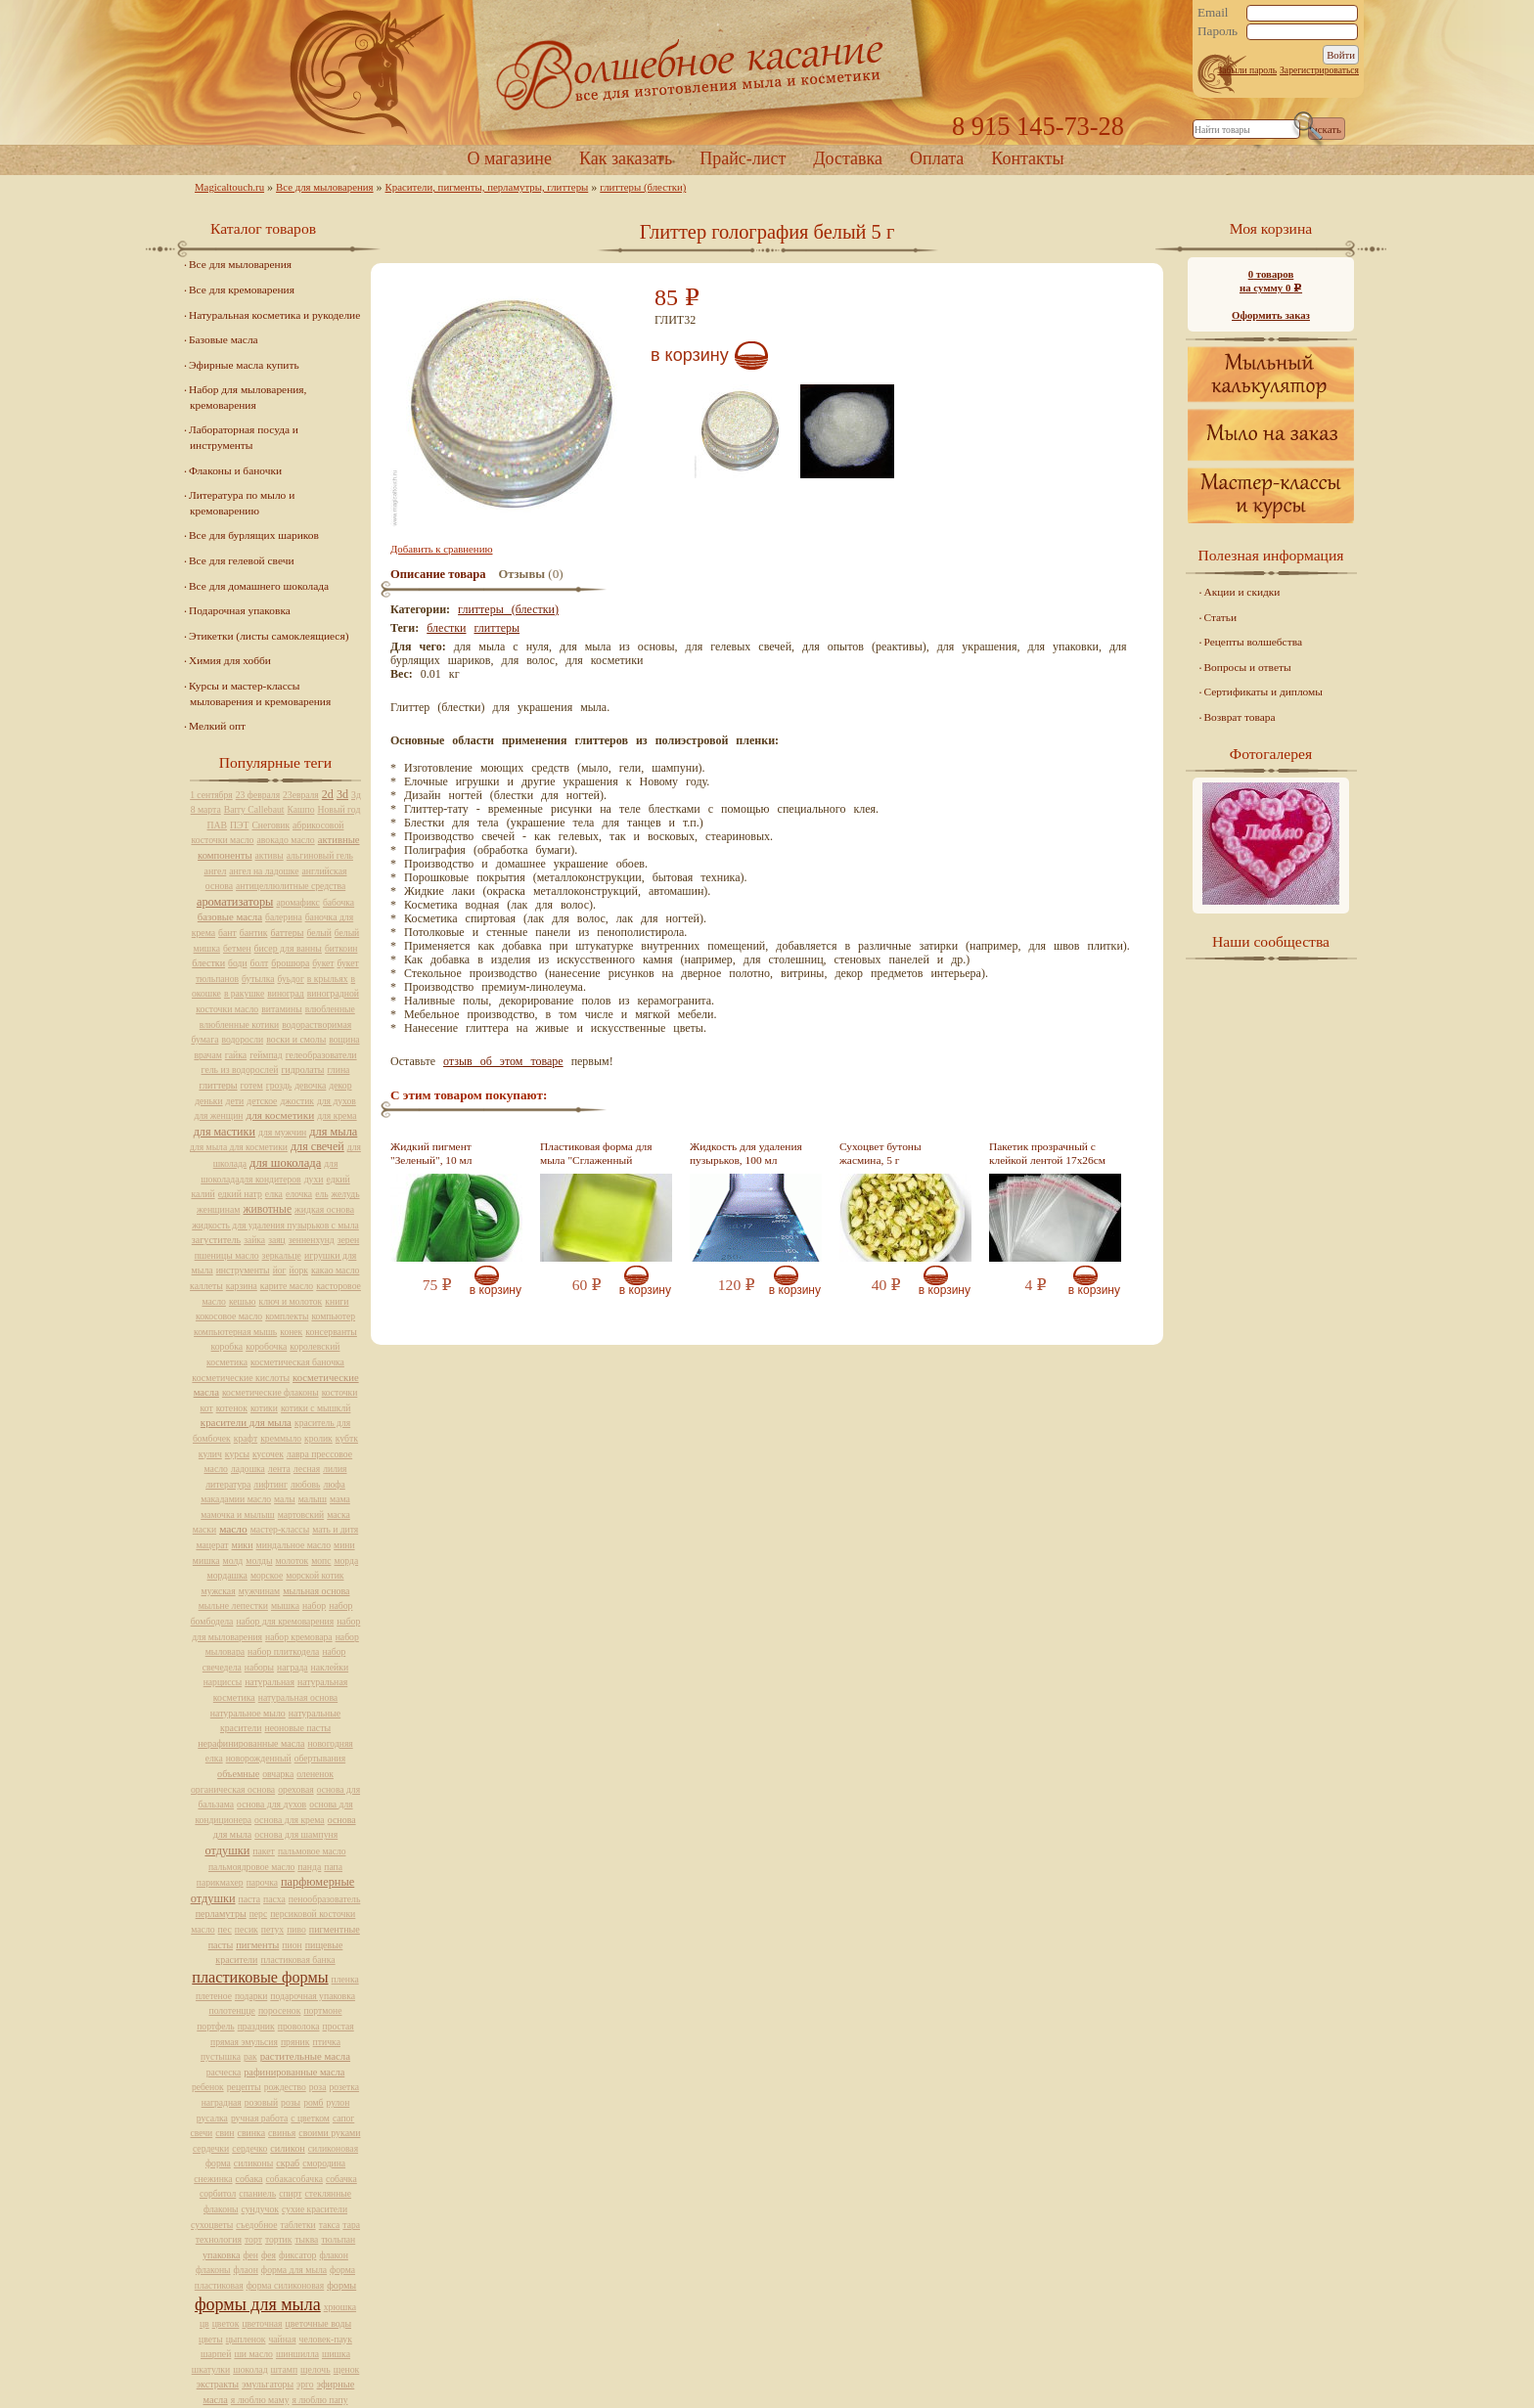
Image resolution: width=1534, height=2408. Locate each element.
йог (280, 1270)
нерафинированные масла (251, 1743)
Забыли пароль (1247, 70)
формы (341, 2285)
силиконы (253, 2163)
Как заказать (625, 158)
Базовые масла (223, 339)
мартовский (301, 1514)
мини (344, 1544)
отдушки (226, 1850)
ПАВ (217, 825)
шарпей (216, 2353)
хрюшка (340, 2306)
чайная (282, 2339)
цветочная (262, 2323)
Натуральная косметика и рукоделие (274, 315)
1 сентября (211, 794)
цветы (211, 2339)
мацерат (212, 1544)
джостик (297, 1100)
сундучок (261, 2209)
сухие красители (314, 2209)
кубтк (347, 1438)
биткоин (341, 948)
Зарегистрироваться (1319, 70)
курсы (237, 1454)
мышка (285, 1605)
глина (338, 1069)
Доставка (847, 158)
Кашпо (301, 809)
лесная (306, 1468)
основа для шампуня (296, 1834)
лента (279, 1468)
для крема (336, 1115)
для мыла (333, 1131)
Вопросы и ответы (1247, 667)
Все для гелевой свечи (241, 560)
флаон (246, 2269)
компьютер (333, 1316)
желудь (346, 1193)
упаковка (221, 2255)
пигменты (257, 1945)
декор (340, 1085)
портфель (215, 2026)
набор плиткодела (283, 1651)
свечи (202, 2132)
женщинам (218, 1209)
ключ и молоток (291, 1301)
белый (318, 932)
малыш (312, 1499)
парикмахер (220, 1882)
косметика (227, 1362)
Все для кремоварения (241, 289)
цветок (226, 2323)
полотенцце (232, 2010)
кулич (210, 1454)
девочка (310, 1085)
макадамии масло (236, 1499)
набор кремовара (299, 1636)
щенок (347, 2369)
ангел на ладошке (263, 871)
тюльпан (338, 2239)
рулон (338, 2102)
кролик (318, 1438)
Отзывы (522, 574)
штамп (284, 2369)
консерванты (331, 1331)
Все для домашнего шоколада (259, 586)
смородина (323, 2163)
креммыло (280, 1438)
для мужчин (282, 1132)
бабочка (338, 902)
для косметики (280, 1115)
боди (237, 963)
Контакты (1027, 158)
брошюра (290, 963)
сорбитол (218, 2193)
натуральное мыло (248, 1713)
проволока (299, 2026)
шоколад (250, 2369)
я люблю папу (320, 2399)
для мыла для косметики (239, 1146)
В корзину (690, 355)
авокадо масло (285, 839)
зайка (254, 1239)
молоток (291, 1560)
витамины (281, 1008)
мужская (219, 1590)
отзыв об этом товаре (503, 1061)
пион (291, 1945)
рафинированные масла (294, 2072)
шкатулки (211, 2369)
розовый (261, 2102)
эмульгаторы (267, 2384)
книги (336, 1301)
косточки (340, 1392)
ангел (215, 871)
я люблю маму (260, 2399)
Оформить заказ (1271, 315)
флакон (333, 2255)
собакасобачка (294, 2178)
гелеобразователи (321, 1054)
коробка (227, 1346)
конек (291, 1331)
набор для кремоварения (285, 1621)
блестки (446, 628)
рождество (285, 2086)
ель (321, 1193)
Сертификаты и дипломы (1263, 691)
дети (235, 1100)
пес (225, 1929)
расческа (223, 2072)
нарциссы (222, 1681)
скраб (287, 2163)
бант (227, 932)
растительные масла (305, 2056)
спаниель (257, 2193)
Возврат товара (1240, 717)
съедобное (256, 2224)
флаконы (213, 2269)
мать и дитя (335, 1529)
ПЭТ (239, 825)
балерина (283, 917)
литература (227, 1484)
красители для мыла (246, 1422)
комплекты (286, 1316)
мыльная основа (316, 1590)
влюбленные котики (239, 1024)
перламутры (221, 1913)
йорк (299, 1270)
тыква (306, 2239)
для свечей (317, 1146)
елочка (299, 1193)
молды (259, 1560)
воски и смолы (296, 1039)
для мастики (224, 1131)
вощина (344, 1039)
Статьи (1221, 617)
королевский (314, 1346)
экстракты (218, 2384)
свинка (252, 2132)
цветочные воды (318, 2323)
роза (318, 2086)
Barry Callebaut (254, 809)
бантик (254, 932)
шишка (336, 2353)
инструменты (243, 1270)
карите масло (286, 1285)
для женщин (218, 1115)
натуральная (269, 1681)
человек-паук (325, 2339)
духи (314, 1179)
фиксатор (297, 2255)
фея (268, 2255)
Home (767, 73)
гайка (236, 1054)
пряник (295, 2041)
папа (333, 1866)
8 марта (206, 809)
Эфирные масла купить (244, 365)
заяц (277, 1239)
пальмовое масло (312, 1851)
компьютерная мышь (235, 1331)
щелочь (315, 2369)
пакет (263, 1851)
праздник (256, 2026)
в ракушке (244, 993)
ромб (313, 2102)
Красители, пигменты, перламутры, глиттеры (487, 187)
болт (259, 963)
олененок (315, 1773)
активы (269, 855)
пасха (274, 1899)
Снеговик (270, 825)
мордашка (227, 1575)
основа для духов (271, 1804)
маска (338, 1514)
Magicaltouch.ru (229, 187)
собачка (341, 2178)
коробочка (266, 1346)
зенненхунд (312, 1239)
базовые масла (230, 916)
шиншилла (297, 2353)
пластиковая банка (297, 1959)
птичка (326, 2041)
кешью (242, 1301)
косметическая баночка (297, 1362)
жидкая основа (324, 1209)
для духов (336, 1100)
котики (264, 1408)
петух (272, 1929)
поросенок (279, 2010)
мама (340, 1499)
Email (1213, 13)
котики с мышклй (316, 1408)
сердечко (249, 2148)
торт (253, 2239)
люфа (333, 1484)
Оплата (937, 158)
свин (224, 2132)
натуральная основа (298, 1697)
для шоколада (285, 1163)
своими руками (329, 2132)
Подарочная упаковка (240, 610)
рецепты (244, 2086)
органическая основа (233, 1789)
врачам (207, 1054)
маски (204, 1529)
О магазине (509, 158)
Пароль (1217, 31)
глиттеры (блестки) (643, 187)
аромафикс (298, 902)
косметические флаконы (270, 1392)
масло (233, 1529)
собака (249, 2178)
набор (314, 1605)
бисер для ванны (288, 948)
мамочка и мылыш (238, 1514)
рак (250, 2056)
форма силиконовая (286, 2285)
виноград (285, 993)
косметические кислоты (241, 1377)
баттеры (286, 932)
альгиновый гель (320, 855)
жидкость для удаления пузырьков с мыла (275, 1225)
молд (233, 1560)
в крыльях (327, 978)
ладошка (248, 1468)
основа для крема (289, 1819)
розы (290, 2102)
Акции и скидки (1242, 592)
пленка (345, 1979)
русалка (212, 2118)
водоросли (242, 1039)
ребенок (208, 2086)
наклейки (330, 1667)
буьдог (291, 978)
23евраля (301, 794)
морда (346, 1560)
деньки (208, 1100)
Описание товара (438, 574)
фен (250, 2255)
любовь (306, 1484)
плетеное (214, 1995)
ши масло (253, 2353)
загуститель (216, 1239)
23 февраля (258, 794)
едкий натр (240, 1193)
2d (328, 794)
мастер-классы (279, 1529)
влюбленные (330, 1008)
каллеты (206, 1285)
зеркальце (281, 1255)
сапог (343, 2118)
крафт (245, 1438)
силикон (287, 2148)
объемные (238, 1773)
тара (351, 2224)
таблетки (297, 2224)
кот (207, 1408)
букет (323, 963)
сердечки (211, 2148)
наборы (259, 1667)
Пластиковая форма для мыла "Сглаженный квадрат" (596, 1160)
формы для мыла (258, 2304)
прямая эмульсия (244, 2041)
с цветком (310, 2118)
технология (219, 2239)
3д (356, 794)
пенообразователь (325, 1899)
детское (262, 1100)
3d (342, 794)
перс (258, 1913)
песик (246, 1929)
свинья (281, 2132)
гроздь (279, 1085)
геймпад (266, 1054)
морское (266, 1575)
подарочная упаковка (312, 1995)
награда (292, 1667)
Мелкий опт (217, 726)
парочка (262, 1882)
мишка (206, 1560)
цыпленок (246, 2339)
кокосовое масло (229, 1316)
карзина (241, 1285)
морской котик (314, 1575)
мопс (321, 1560)
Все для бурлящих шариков (254, 535)
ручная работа (259, 2118)
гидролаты (302, 1069)
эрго (304, 2384)
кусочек (268, 1454)
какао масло (335, 1270)
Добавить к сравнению (441, 549)
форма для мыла (294, 2269)
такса (329, 2224)
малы (284, 1499)
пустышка (221, 2056)
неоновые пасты (297, 1727)
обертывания (319, 1758)
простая (338, 2026)
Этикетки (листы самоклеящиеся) (268, 636)
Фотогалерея (1271, 753)
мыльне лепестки (233, 1605)
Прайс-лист (742, 158)
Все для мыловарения (325, 187)
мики (242, 1544)
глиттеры (496, 628)
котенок (232, 1408)
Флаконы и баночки (235, 470)
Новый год (338, 809)
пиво (296, 1929)
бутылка (258, 978)
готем (252, 1085)
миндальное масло (294, 1544)
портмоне (322, 2010)
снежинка (213, 2178)
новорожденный (259, 1758)
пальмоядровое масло (251, 1866)
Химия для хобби (230, 660)
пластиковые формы (260, 1977)
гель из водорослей (240, 1069)
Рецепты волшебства (1253, 641)
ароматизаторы (235, 902)
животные (267, 1209)
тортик (279, 2239)
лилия (334, 1468)
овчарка (277, 1773)
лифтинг (270, 1484)
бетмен (237, 948)
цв (204, 2323)
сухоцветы (212, 2224)
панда (309, 1866)
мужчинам (260, 1590)
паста (250, 1899)
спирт (290, 2193)
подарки (251, 1995)
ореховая (296, 1789)
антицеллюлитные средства (290, 885)
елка (274, 1193)
